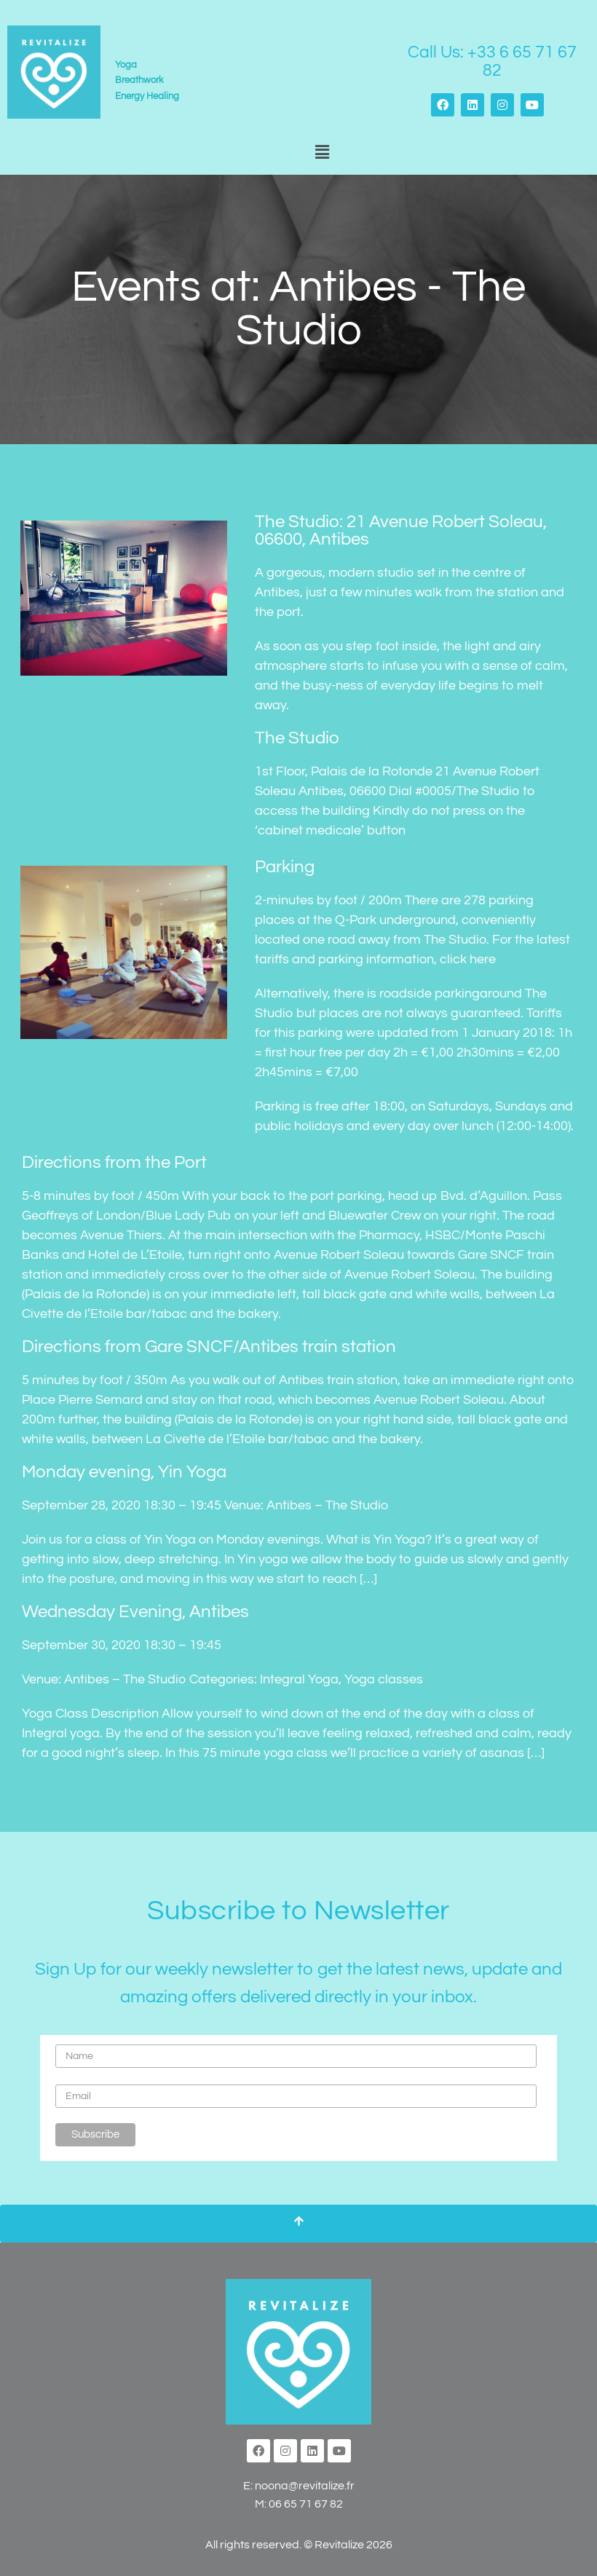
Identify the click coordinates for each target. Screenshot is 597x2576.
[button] (321, 153)
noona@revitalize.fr (305, 2486)
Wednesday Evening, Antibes (135, 1612)
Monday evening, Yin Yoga (124, 1472)
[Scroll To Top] (298, 2224)
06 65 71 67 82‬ (306, 2504)
